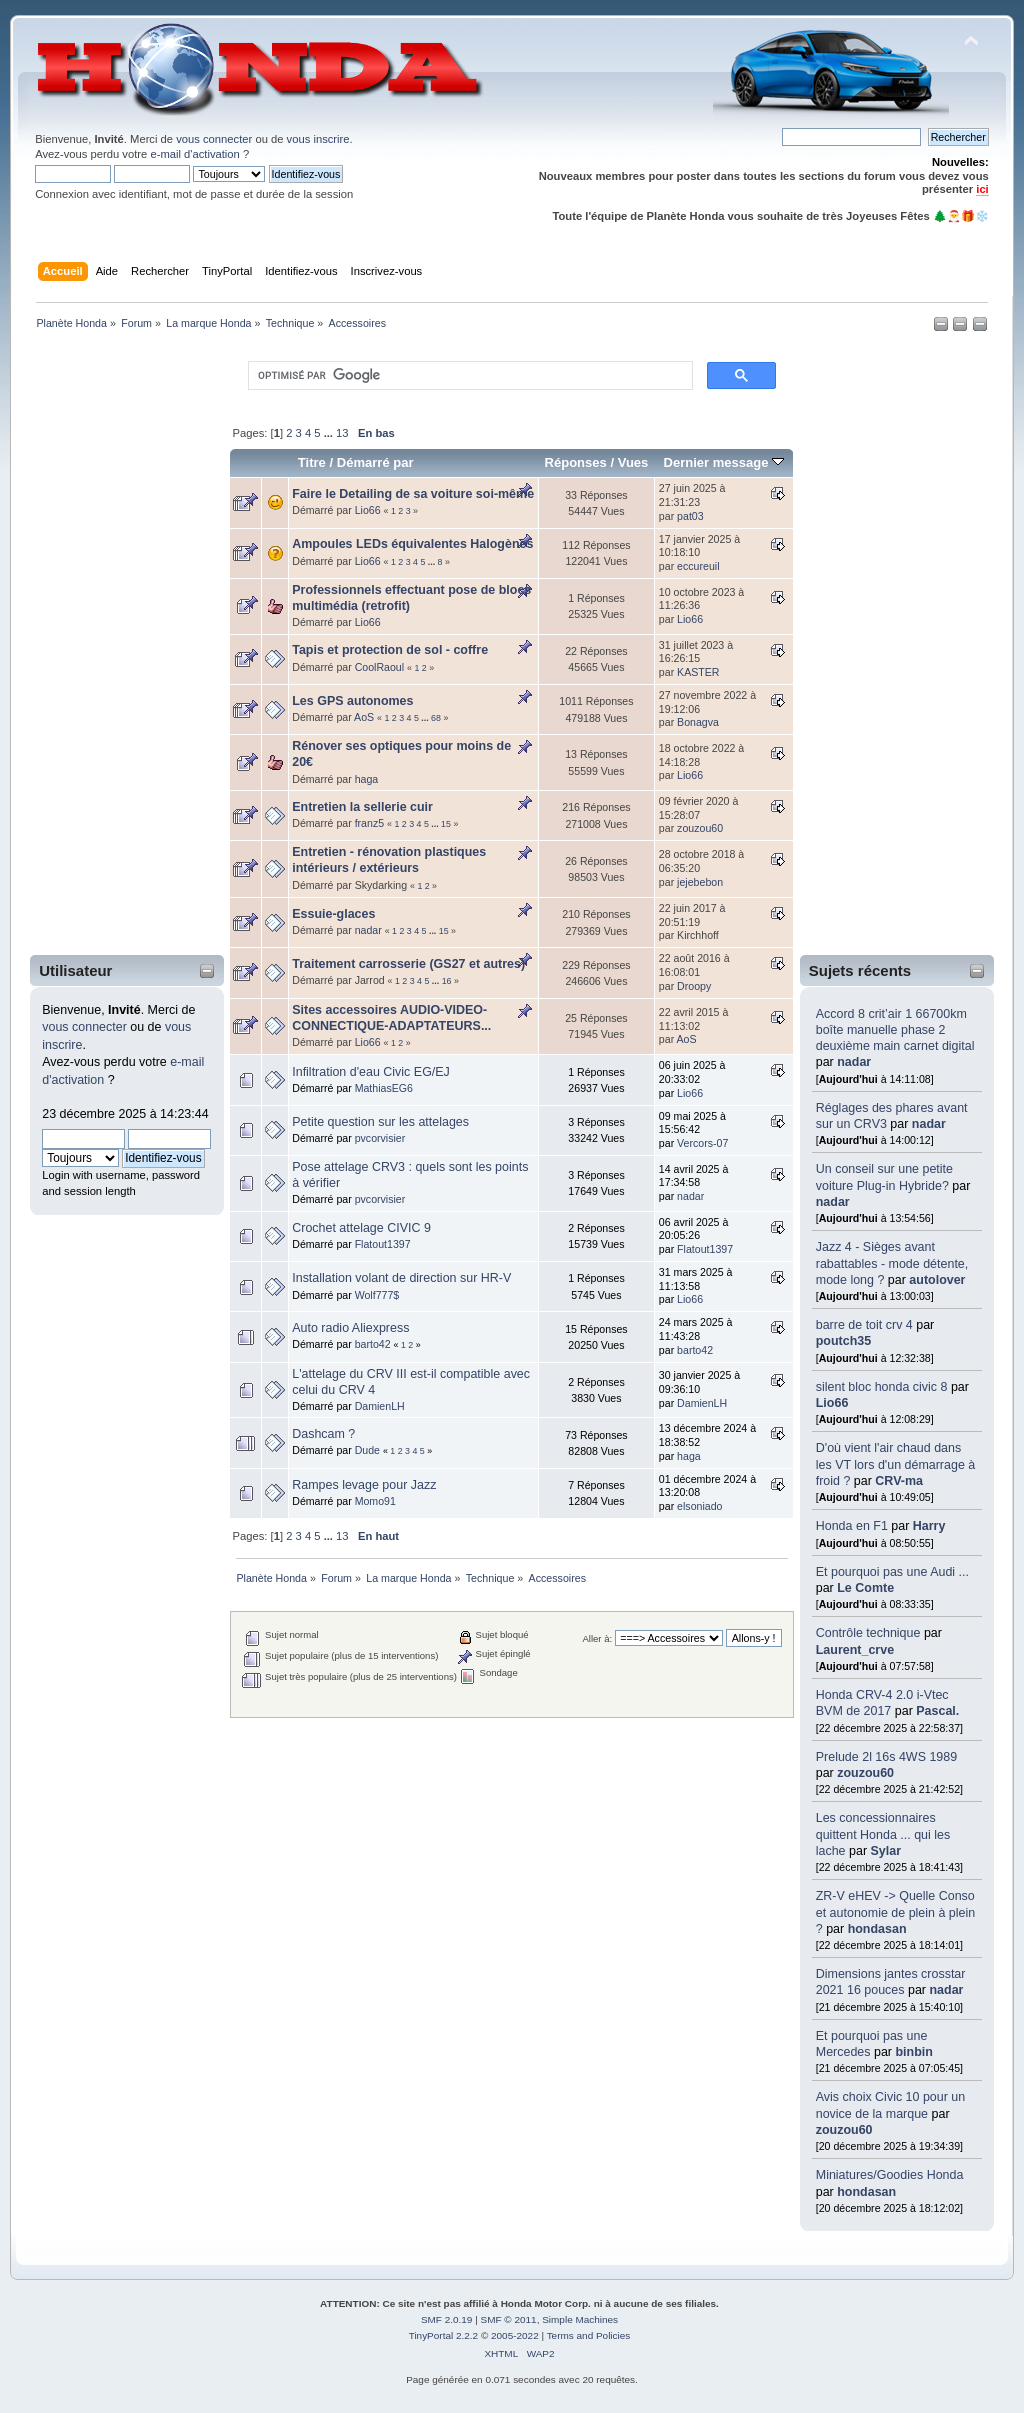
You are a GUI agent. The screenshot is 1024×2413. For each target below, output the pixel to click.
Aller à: (597, 1638)
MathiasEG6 (384, 1088)
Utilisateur (75, 970)
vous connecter (214, 139)
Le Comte (865, 1588)
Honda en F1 (852, 1526)
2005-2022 (515, 2335)
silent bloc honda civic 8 (882, 1387)
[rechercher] (468, 376)
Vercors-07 (702, 1143)
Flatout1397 (383, 1244)
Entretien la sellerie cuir (362, 807)
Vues (633, 462)
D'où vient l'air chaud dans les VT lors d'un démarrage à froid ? (895, 1464)
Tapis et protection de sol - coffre (390, 650)
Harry (929, 1526)
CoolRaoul (379, 667)
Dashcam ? (323, 1434)
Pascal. (937, 1711)
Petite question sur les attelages (380, 1122)
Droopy (694, 986)
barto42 (373, 1344)
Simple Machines (580, 2319)
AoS (364, 717)
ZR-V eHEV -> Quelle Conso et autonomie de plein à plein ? (895, 1912)
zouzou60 (865, 1773)
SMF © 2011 (509, 2319)
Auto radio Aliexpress (350, 1328)
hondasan (877, 1929)
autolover (937, 1280)
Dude (367, 1450)
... (330, 433)
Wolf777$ (377, 1295)
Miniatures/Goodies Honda (890, 2175)
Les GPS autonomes (352, 701)
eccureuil (698, 566)
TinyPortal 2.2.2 (443, 2335)
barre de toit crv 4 (864, 1325)
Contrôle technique (868, 1633)
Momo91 (375, 1501)
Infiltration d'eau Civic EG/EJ (371, 1072)
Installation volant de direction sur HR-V (401, 1278)
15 (446, 824)
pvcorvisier (380, 1138)
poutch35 (843, 1341)
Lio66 (832, 1403)
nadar (854, 1062)
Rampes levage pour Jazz (364, 1485)
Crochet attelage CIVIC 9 (361, 1228)
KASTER (698, 672)
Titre (312, 462)
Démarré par (375, 462)
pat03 (690, 516)
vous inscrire (318, 139)
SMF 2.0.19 (447, 2319)
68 (436, 718)
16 (447, 981)
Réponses (576, 462)
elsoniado (699, 1506)
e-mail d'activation (194, 154)
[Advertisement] (114, 647)
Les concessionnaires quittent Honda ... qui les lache (883, 1834)
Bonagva (698, 722)
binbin (913, 2052)
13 (342, 433)
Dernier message (723, 462)
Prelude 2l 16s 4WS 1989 (886, 1757)
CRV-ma (899, 1481)
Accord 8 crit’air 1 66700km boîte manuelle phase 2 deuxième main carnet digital (895, 1030)
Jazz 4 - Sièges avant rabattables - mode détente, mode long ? (892, 1263)
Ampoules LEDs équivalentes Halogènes (412, 544)
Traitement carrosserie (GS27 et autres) (408, 964)
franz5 (369, 823)
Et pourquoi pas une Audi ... (892, 1572)
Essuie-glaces (333, 914)
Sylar (886, 1851)
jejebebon (700, 882)
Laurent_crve (855, 1650)
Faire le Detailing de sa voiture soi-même (413, 494)
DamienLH (380, 1406)
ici (982, 189)
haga (367, 779)
